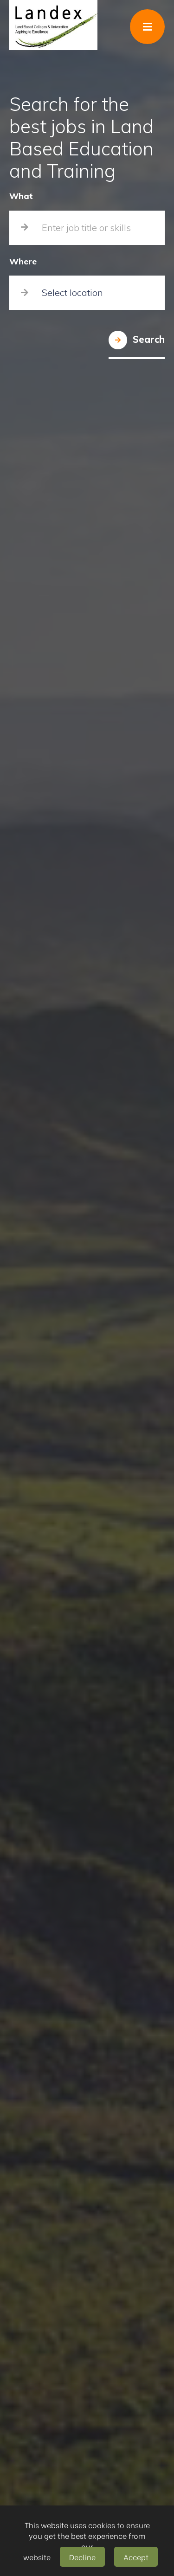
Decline (82, 2556)
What (21, 196)
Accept (135, 2556)
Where (23, 262)
